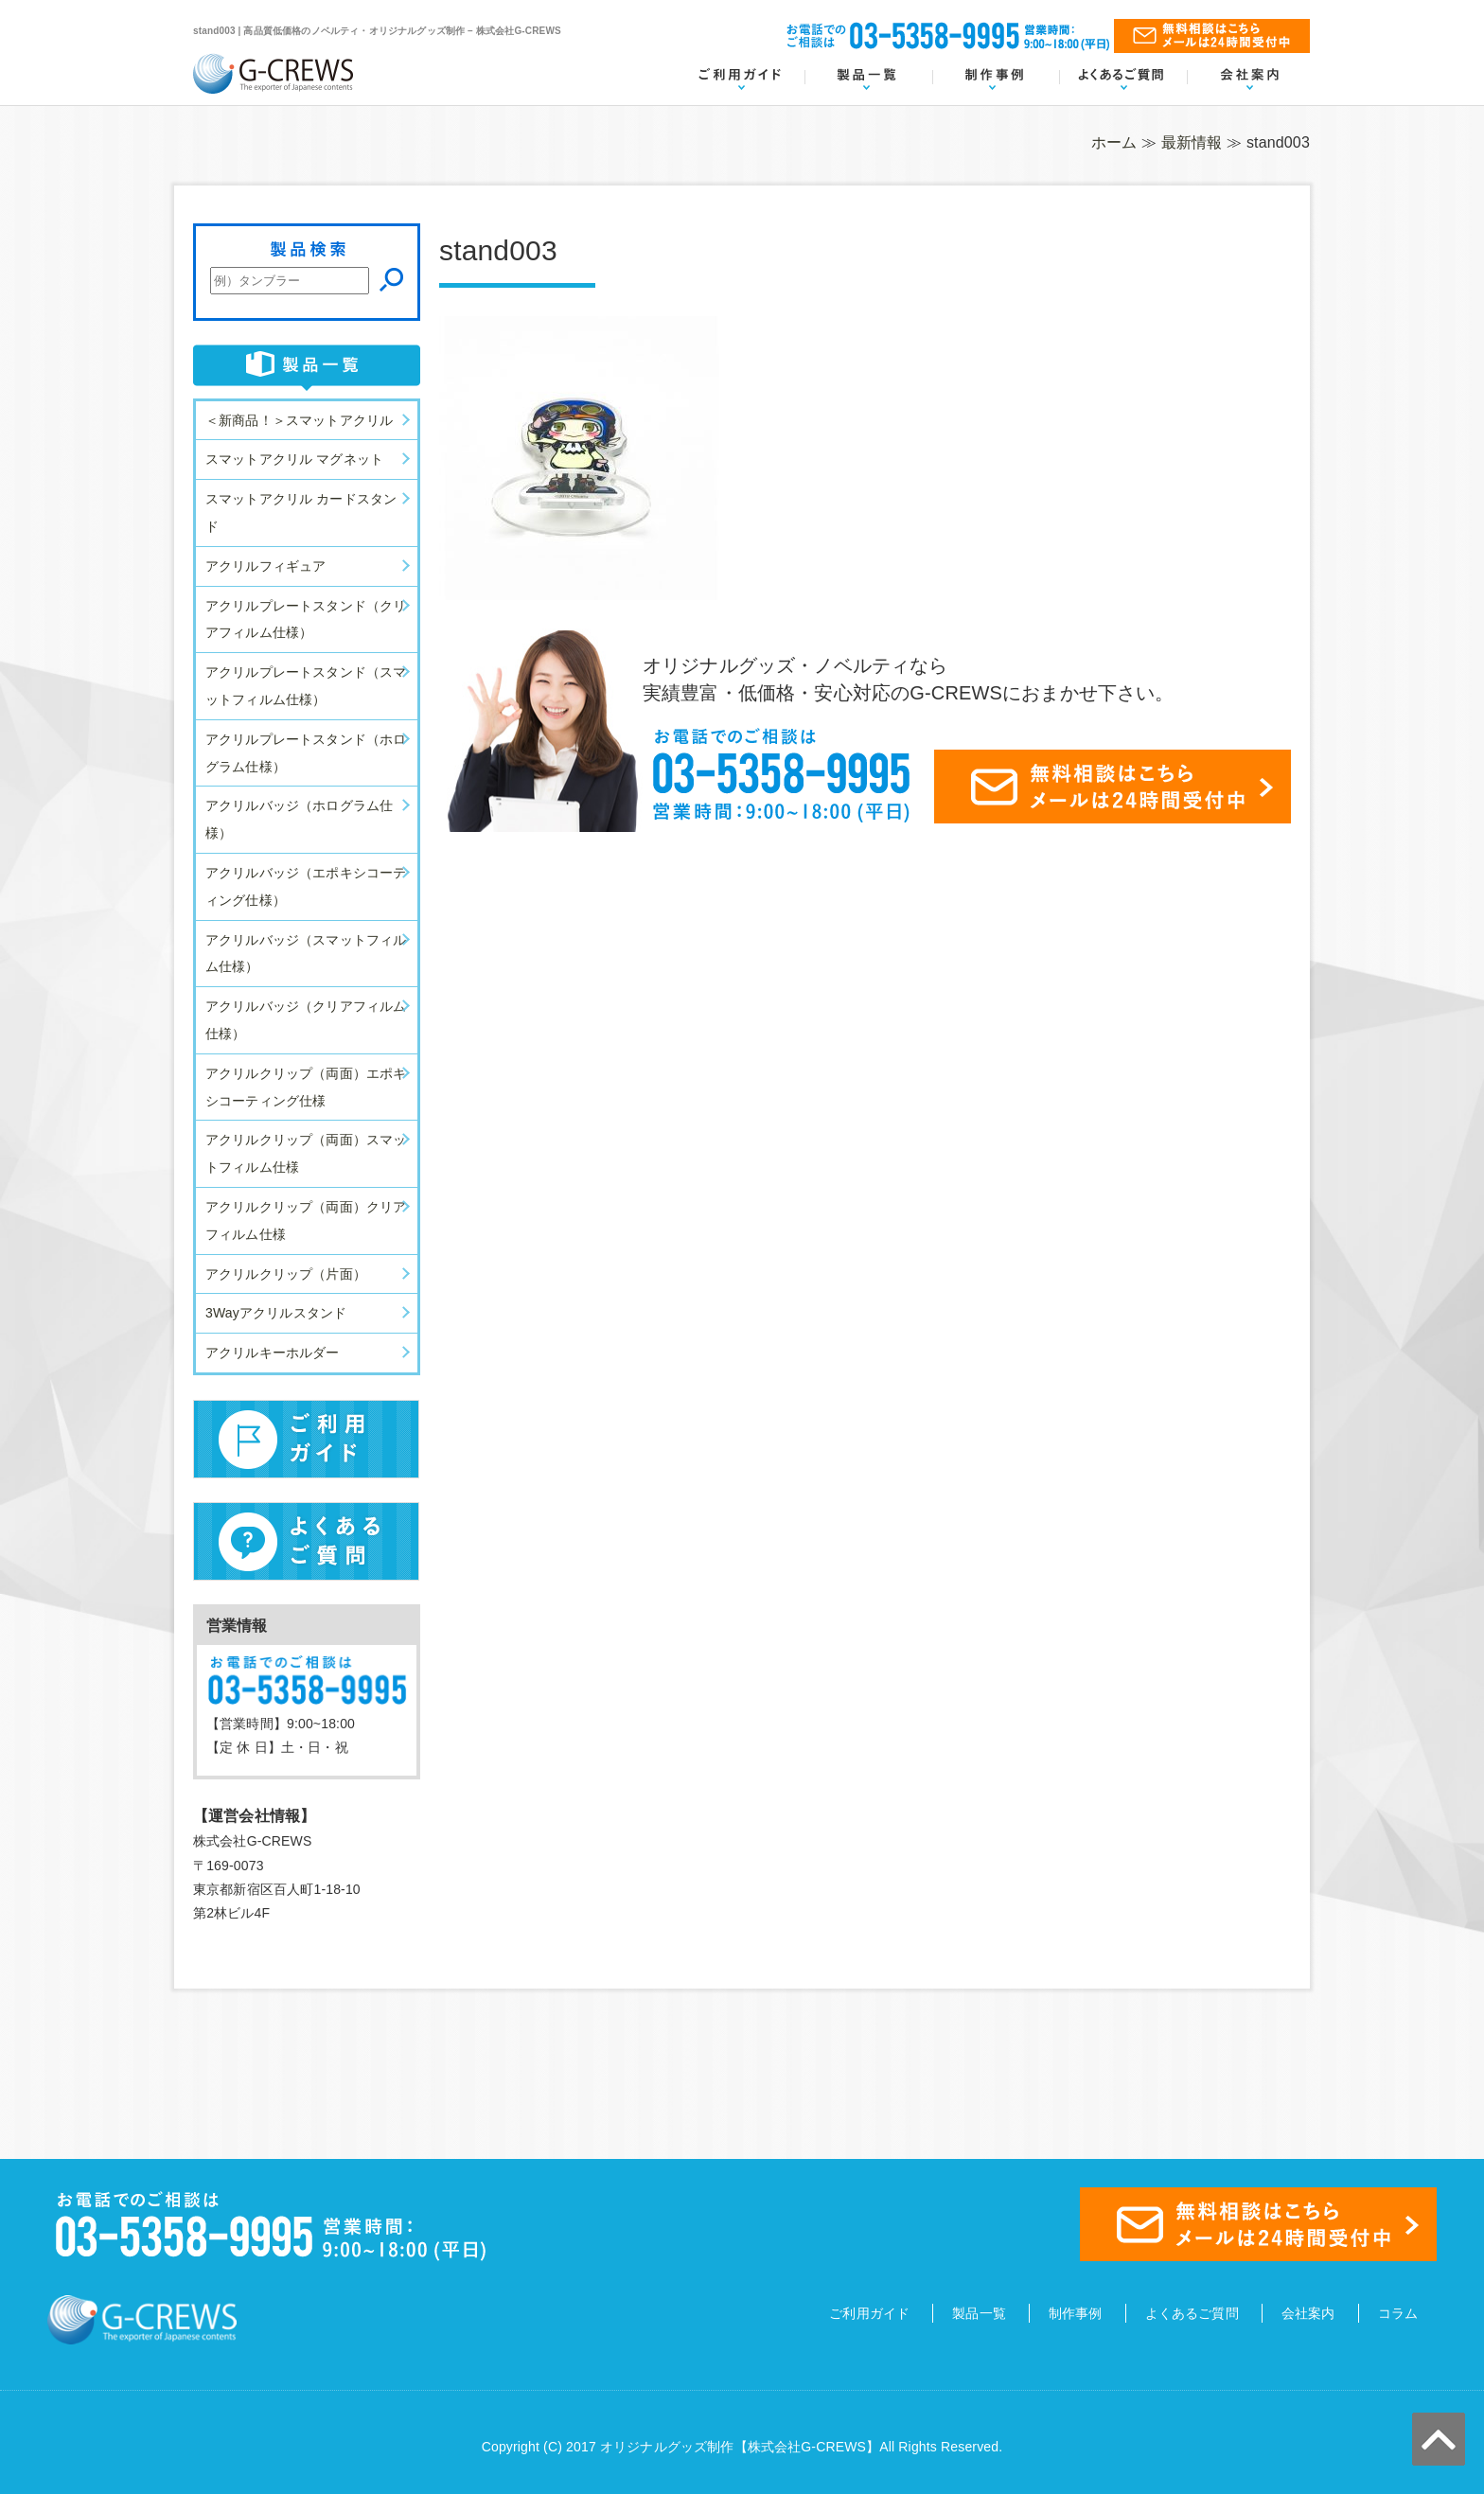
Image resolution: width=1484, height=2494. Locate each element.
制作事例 (1076, 2313)
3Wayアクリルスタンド (275, 1312)
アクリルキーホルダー (272, 1352)
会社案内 (1308, 2313)
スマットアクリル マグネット (294, 459)
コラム (1398, 2313)
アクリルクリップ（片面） (285, 1274)
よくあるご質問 (1192, 2313)
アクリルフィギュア (265, 566)
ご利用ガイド (869, 2313)
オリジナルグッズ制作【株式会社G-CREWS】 (739, 2446)
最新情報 (1192, 142)
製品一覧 (979, 2313)
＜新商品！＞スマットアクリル (299, 420)
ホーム (1114, 142)
